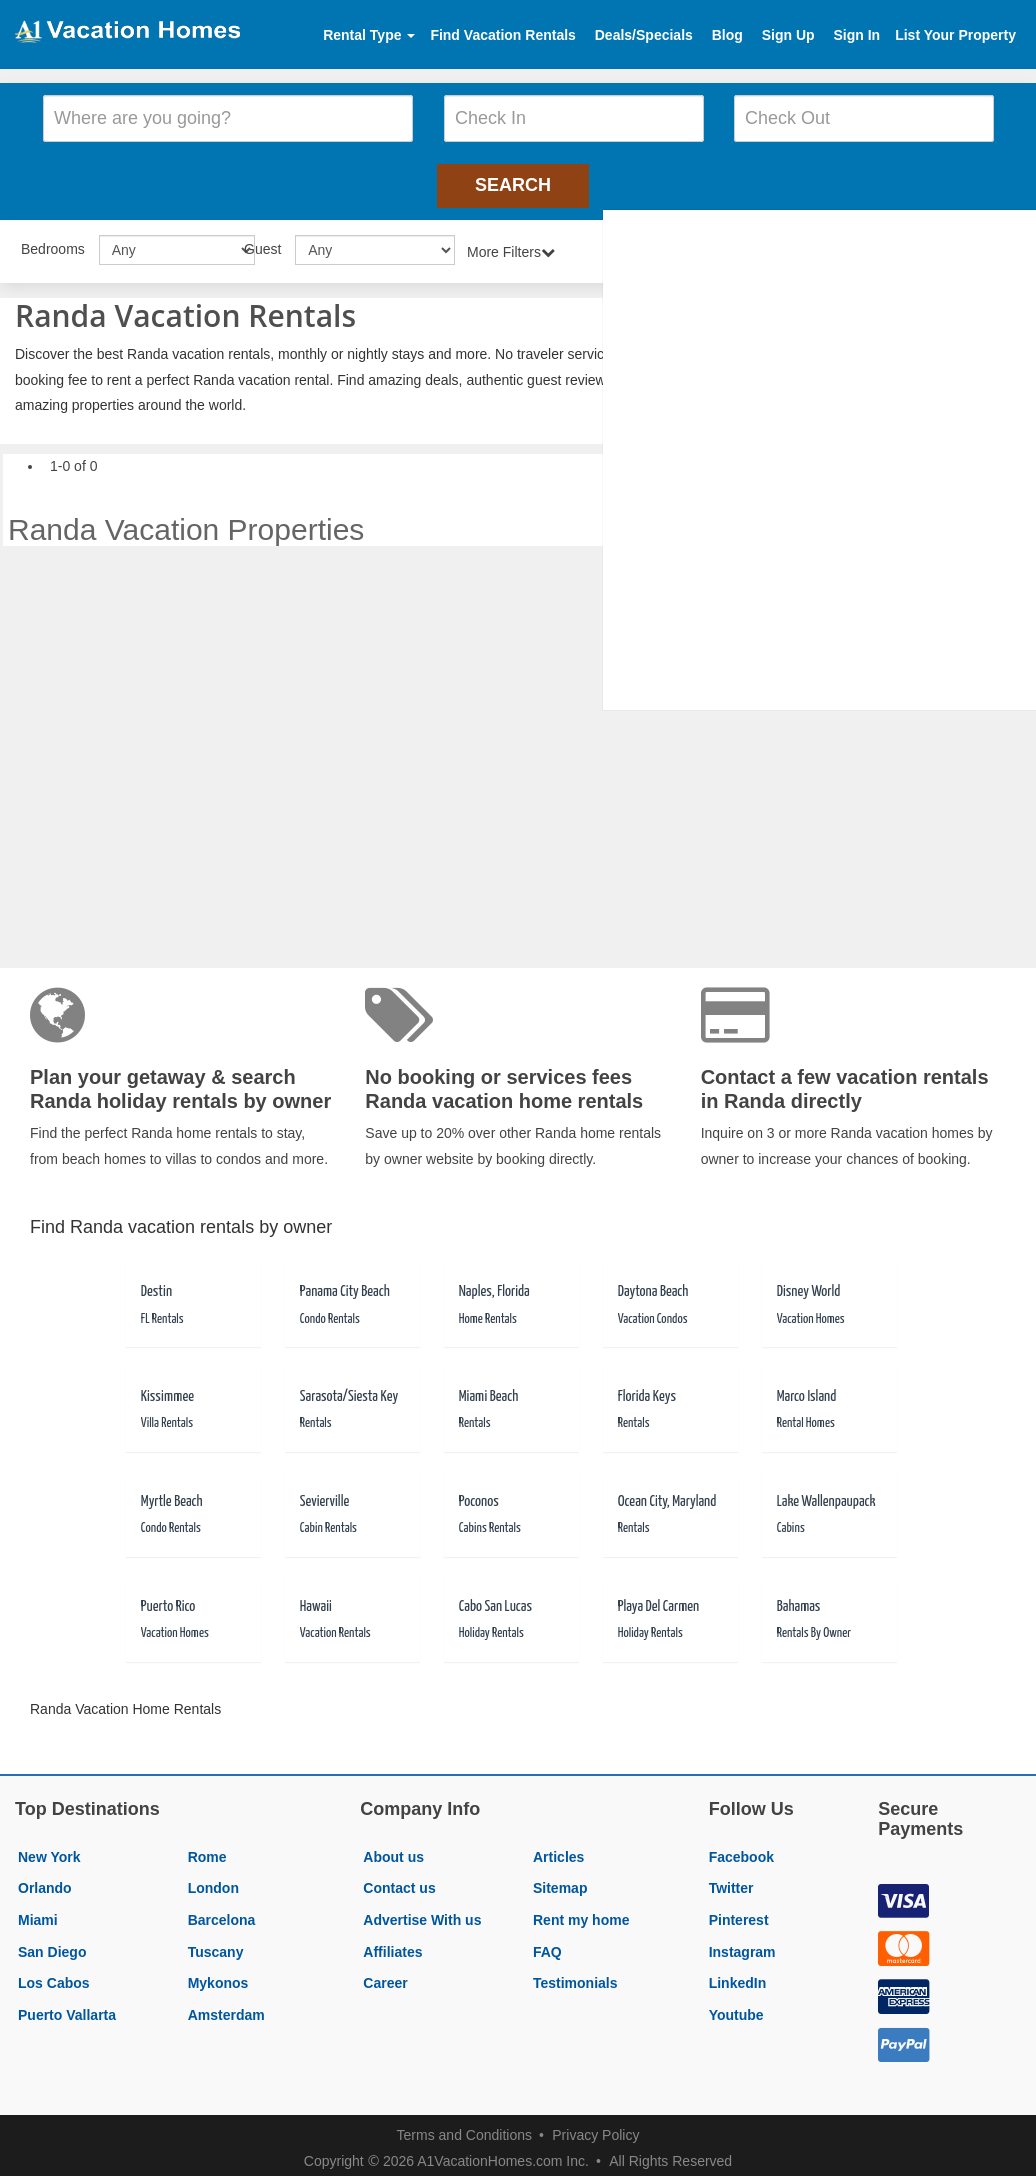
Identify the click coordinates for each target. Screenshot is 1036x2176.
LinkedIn (738, 1976)
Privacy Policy (595, 2128)
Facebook (741, 1850)
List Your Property (955, 35)
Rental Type (369, 35)
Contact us (399, 1882)
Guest (262, 242)
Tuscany (216, 1945)
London (213, 1882)
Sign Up (788, 35)
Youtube (736, 2008)
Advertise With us (422, 1913)
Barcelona (222, 1913)
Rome (207, 1850)
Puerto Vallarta (67, 2008)
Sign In (856, 35)
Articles (558, 1850)
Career (385, 1976)
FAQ (547, 1945)
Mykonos (218, 1976)
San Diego (52, 1945)
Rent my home (581, 1913)
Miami (38, 1913)
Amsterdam (226, 2008)
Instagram (742, 1945)
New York (49, 1850)
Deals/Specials (644, 35)
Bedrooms (53, 242)
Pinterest (739, 1913)
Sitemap (560, 1882)
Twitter (731, 1882)
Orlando (45, 1882)
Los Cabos (54, 1976)
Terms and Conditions (464, 2128)
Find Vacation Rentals (502, 35)
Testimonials (575, 1976)
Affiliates (392, 1945)
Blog (727, 35)
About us (393, 1850)
